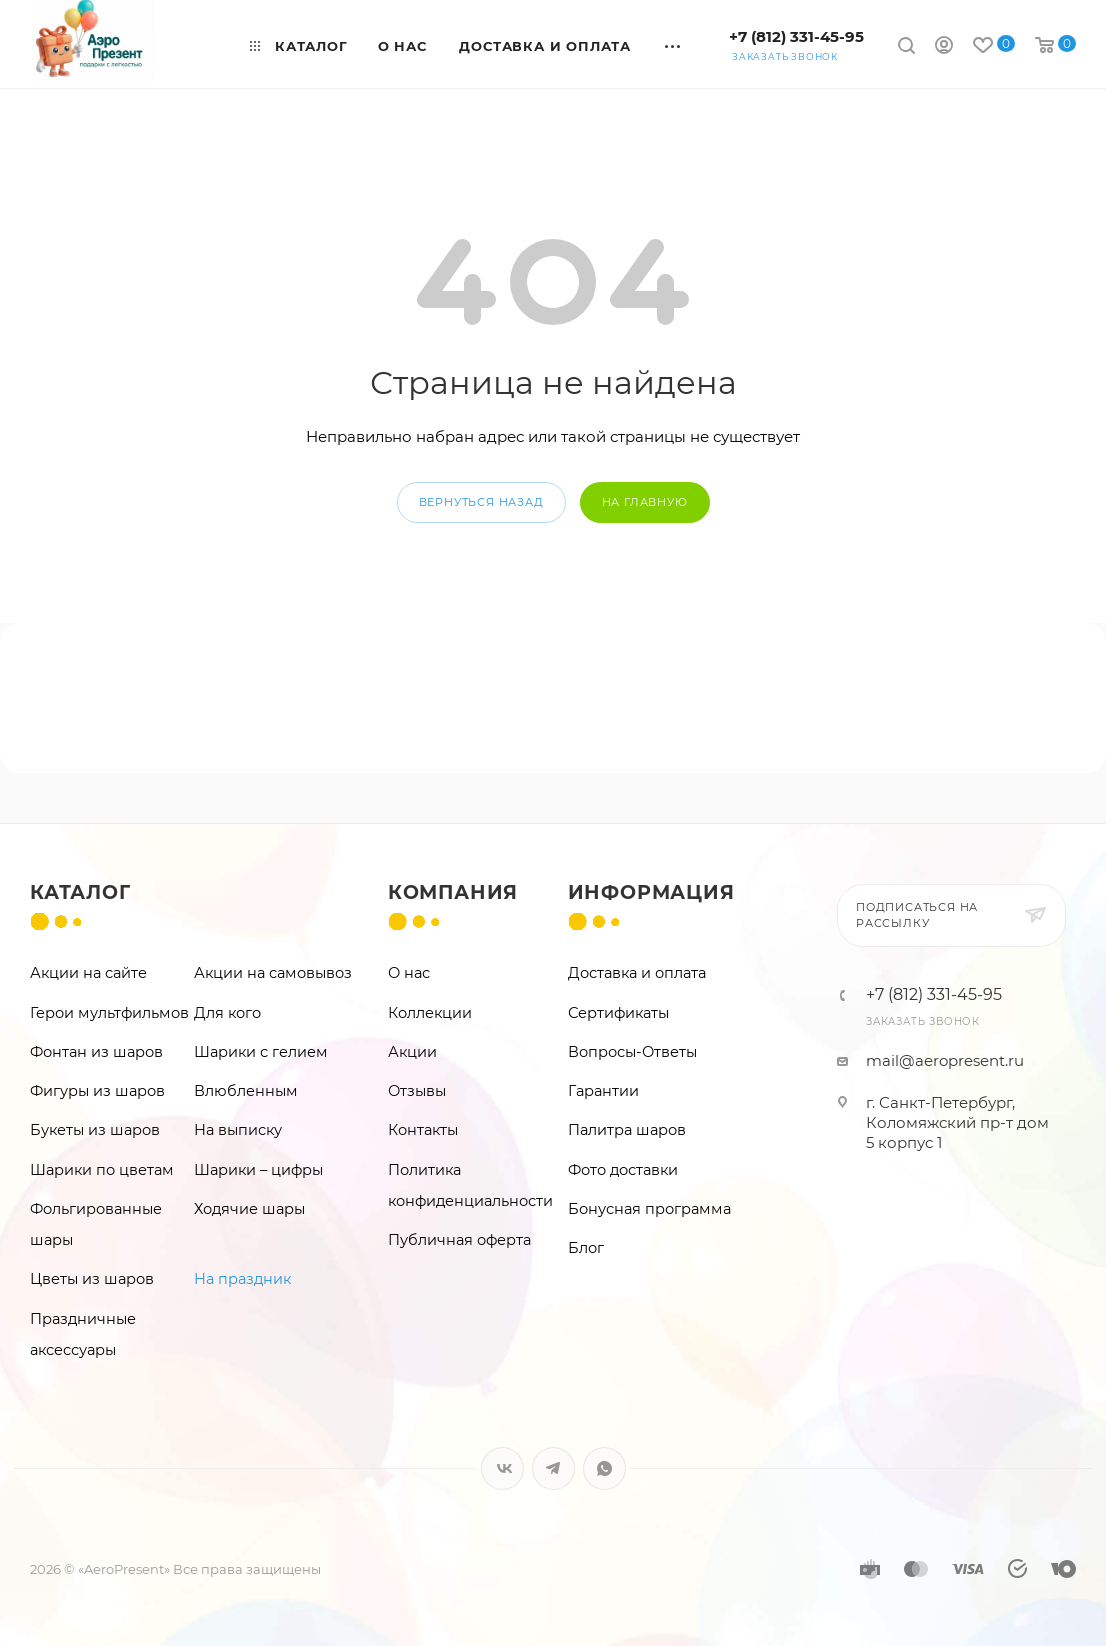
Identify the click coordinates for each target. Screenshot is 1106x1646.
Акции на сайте (88, 973)
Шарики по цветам (102, 1170)
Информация (651, 892)
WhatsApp (604, 1468)
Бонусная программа (649, 1209)
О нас (409, 973)
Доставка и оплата (637, 973)
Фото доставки (623, 1170)
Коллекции (430, 1013)
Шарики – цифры (258, 1170)
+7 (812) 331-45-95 (796, 36)
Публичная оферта (459, 1240)
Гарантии (603, 1091)
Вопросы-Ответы (632, 1052)
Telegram (553, 1468)
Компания (453, 892)
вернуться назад (481, 502)
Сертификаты (618, 1013)
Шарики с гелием (261, 1052)
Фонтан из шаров (96, 1052)
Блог (586, 1248)
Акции (412, 1052)
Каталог (80, 892)
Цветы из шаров (92, 1279)
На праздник (242, 1279)
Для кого (227, 1013)
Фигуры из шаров (97, 1091)
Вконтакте (502, 1468)
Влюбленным (246, 1091)
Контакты (423, 1130)
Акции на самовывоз (273, 973)
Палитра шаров (627, 1130)
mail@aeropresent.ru (945, 1060)
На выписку (238, 1130)
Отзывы (417, 1091)
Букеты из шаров (95, 1130)
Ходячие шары (249, 1209)
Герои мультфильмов (109, 1013)
